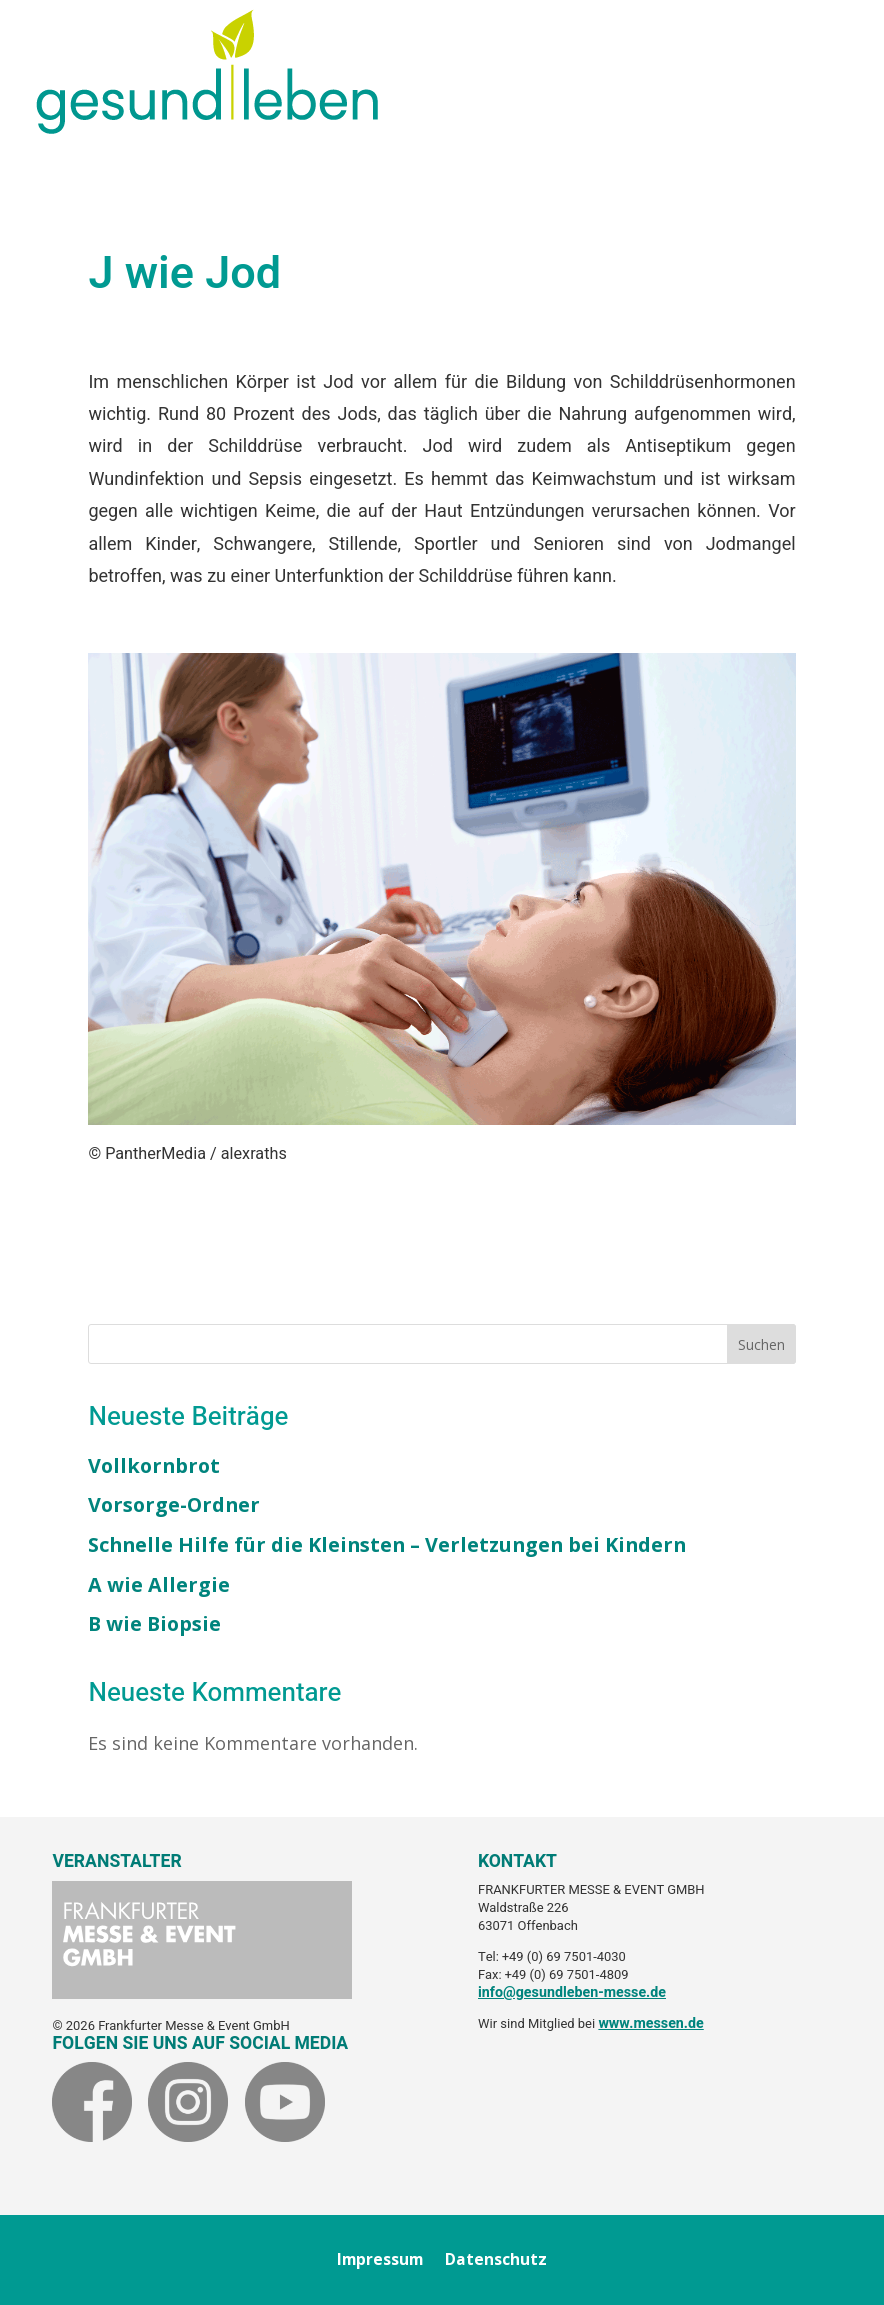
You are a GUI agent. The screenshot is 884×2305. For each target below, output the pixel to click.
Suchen (761, 1344)
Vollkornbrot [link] (154, 1465)
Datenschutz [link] (496, 2261)
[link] (207, 126)
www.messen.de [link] (650, 2023)
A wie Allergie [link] (159, 1584)
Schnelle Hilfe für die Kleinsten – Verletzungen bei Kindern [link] (387, 1544)
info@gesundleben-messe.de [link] (572, 1992)
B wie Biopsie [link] (154, 1623)
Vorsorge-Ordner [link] (174, 1504)
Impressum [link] (380, 2261)
